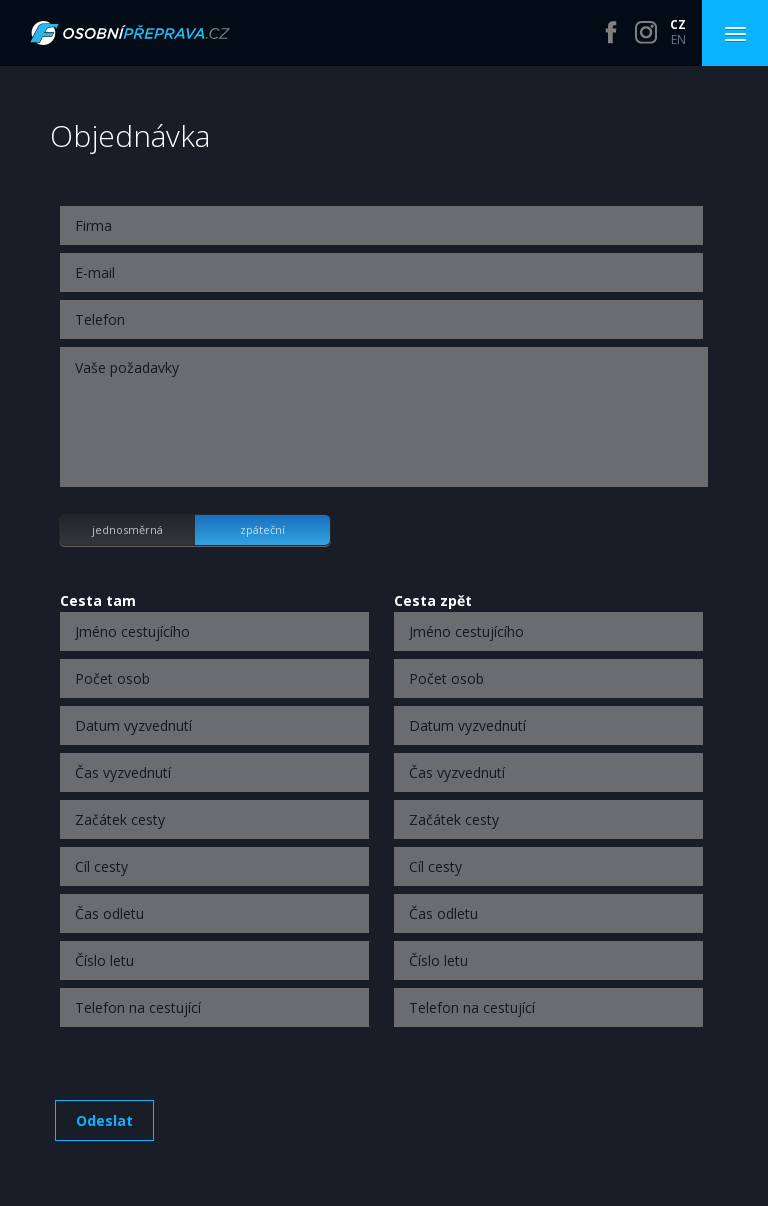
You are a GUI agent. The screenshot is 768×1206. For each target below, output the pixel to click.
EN (678, 39)
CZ (678, 24)
